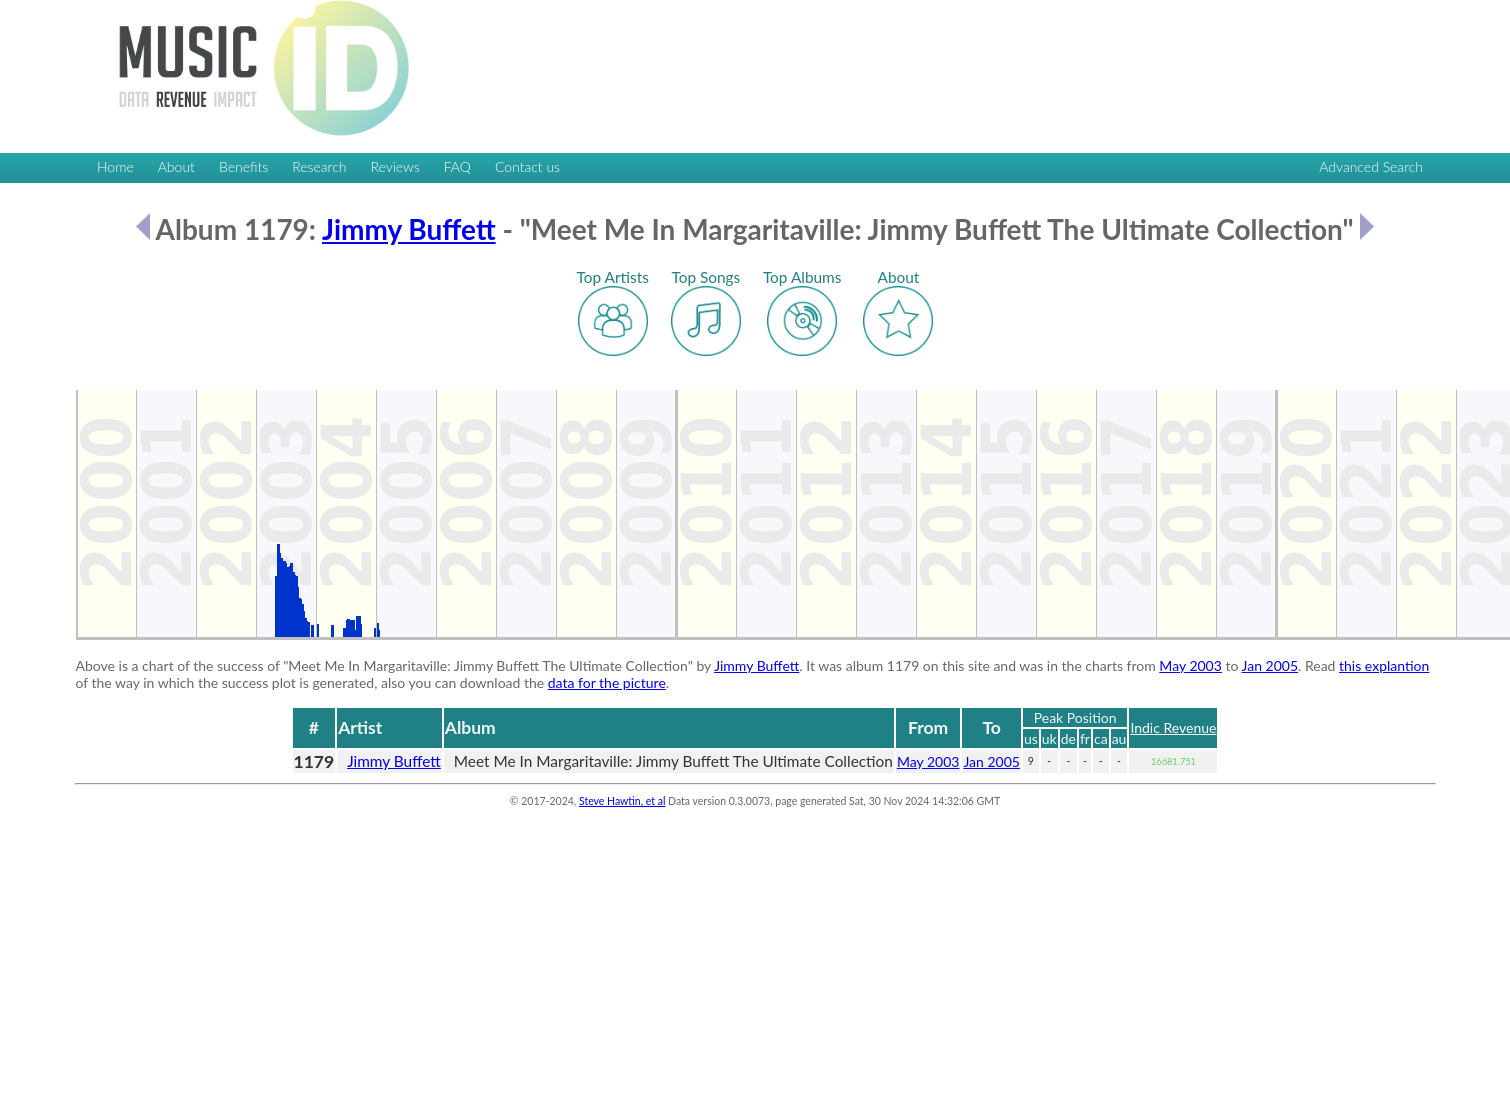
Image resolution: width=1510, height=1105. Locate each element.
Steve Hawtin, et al (622, 801)
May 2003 (1190, 665)
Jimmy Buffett (409, 229)
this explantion (1384, 665)
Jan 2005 (1270, 665)
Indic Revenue (1173, 727)
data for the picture (607, 682)
